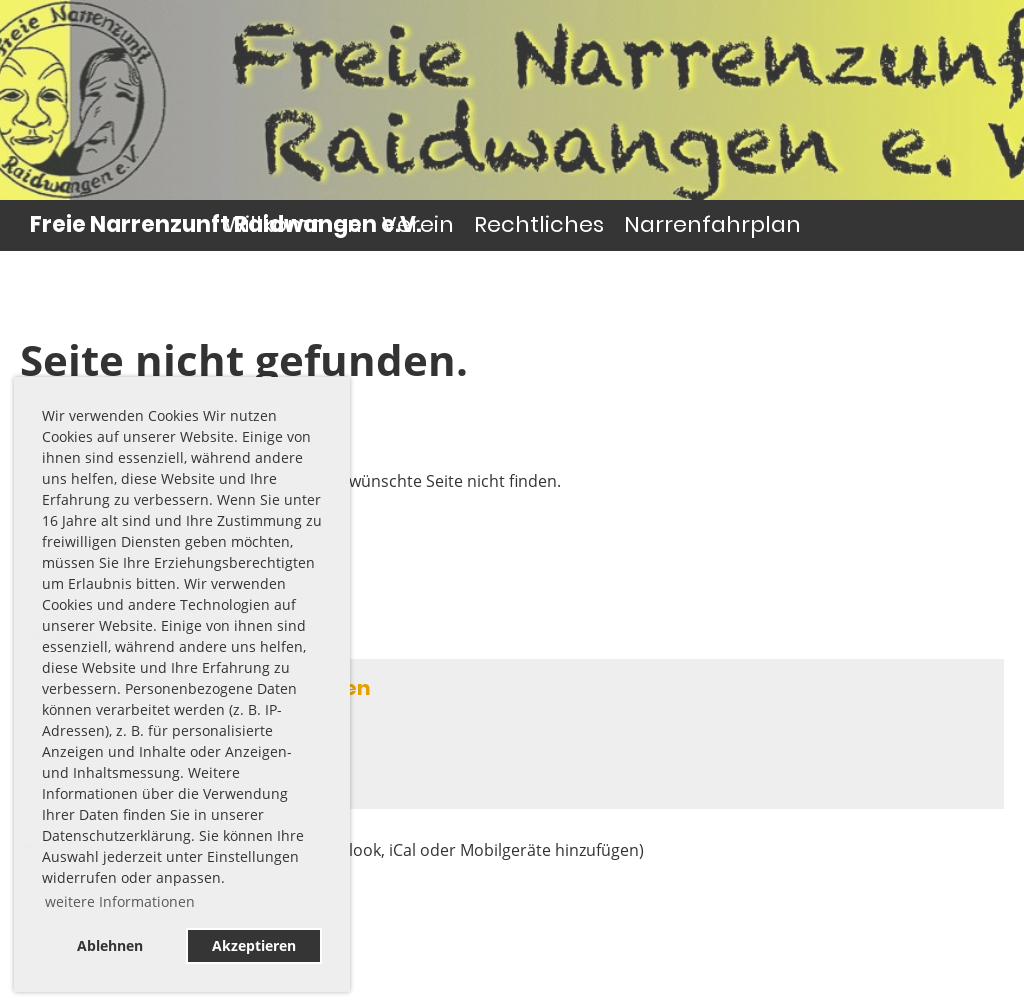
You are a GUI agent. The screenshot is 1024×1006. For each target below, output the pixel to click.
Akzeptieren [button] (254, 945)
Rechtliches (539, 224)
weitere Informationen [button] (120, 901)
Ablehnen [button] (110, 945)
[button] (512, 734)
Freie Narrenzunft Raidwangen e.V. (225, 225)
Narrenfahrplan (712, 224)
